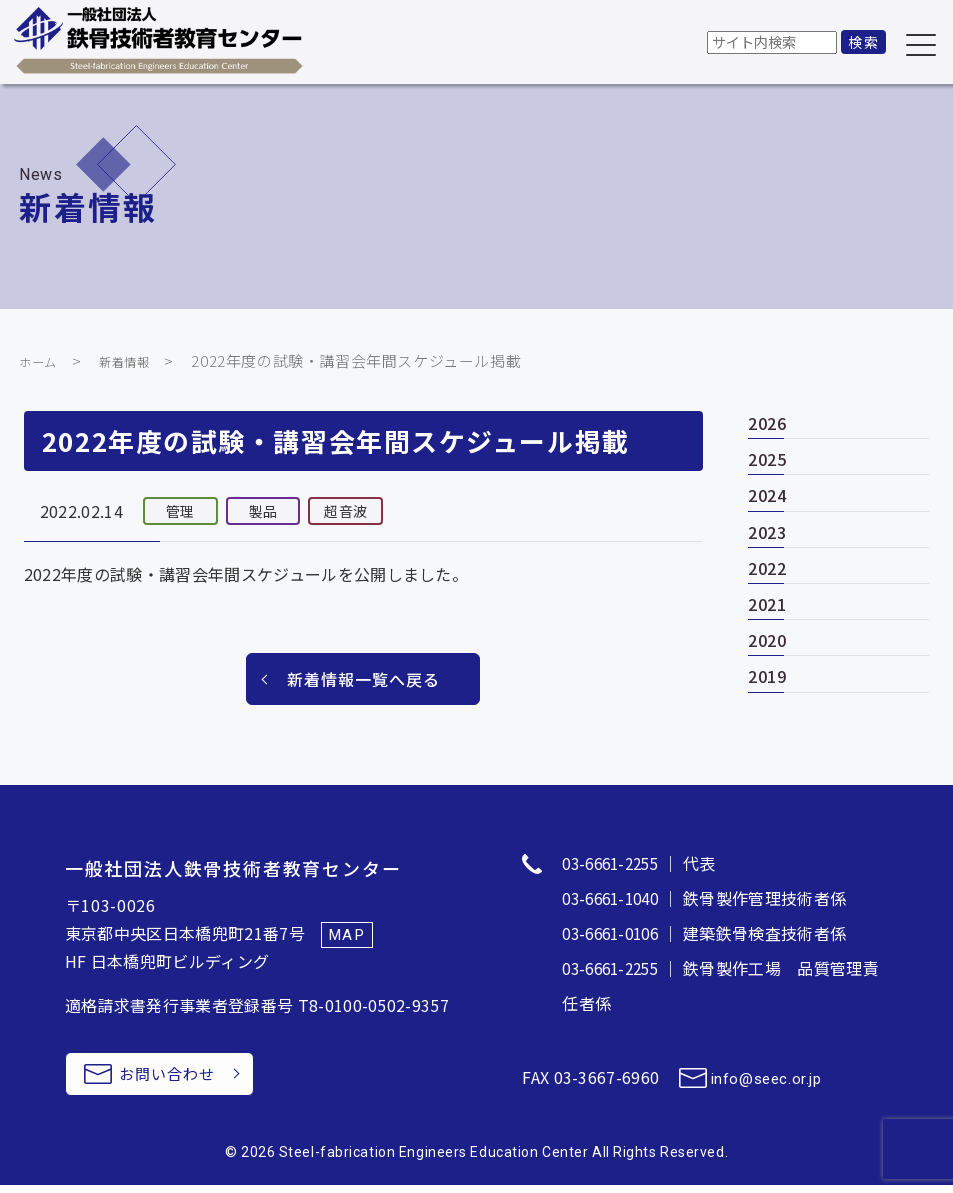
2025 (767, 459)
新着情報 (139, 360)
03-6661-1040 (615, 897)
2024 (767, 495)
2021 (767, 604)
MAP (348, 934)
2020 (767, 640)
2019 (767, 676)
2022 (767, 568)
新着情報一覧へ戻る (363, 679)
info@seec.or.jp (769, 1074)
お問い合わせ (181, 1078)
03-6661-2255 (615, 863)
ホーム (42, 360)
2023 (767, 532)
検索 (863, 42)
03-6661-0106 (615, 931)
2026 (767, 423)
